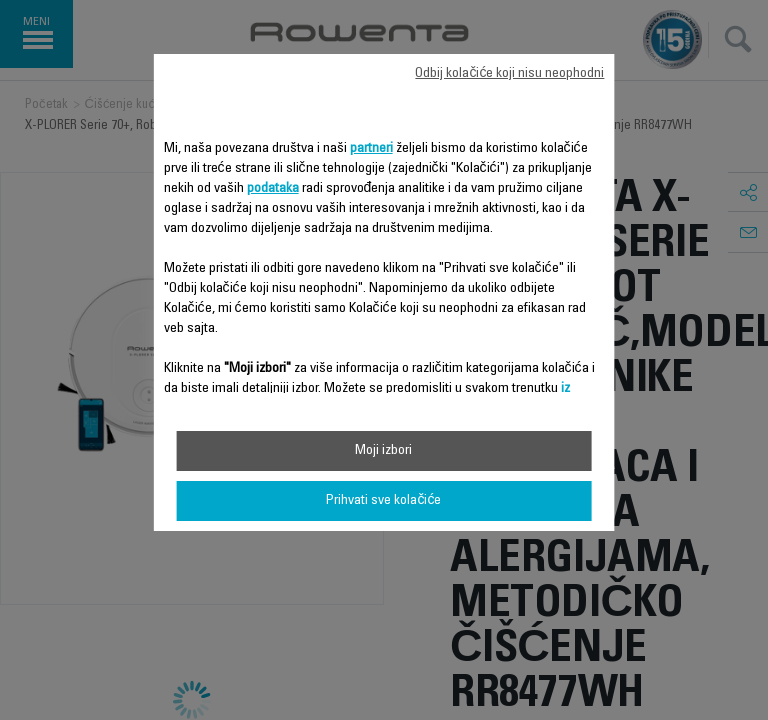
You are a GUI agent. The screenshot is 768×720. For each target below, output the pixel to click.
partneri (371, 149)
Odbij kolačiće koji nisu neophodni (509, 74)
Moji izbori (383, 451)
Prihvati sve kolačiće (383, 501)
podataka (273, 189)
